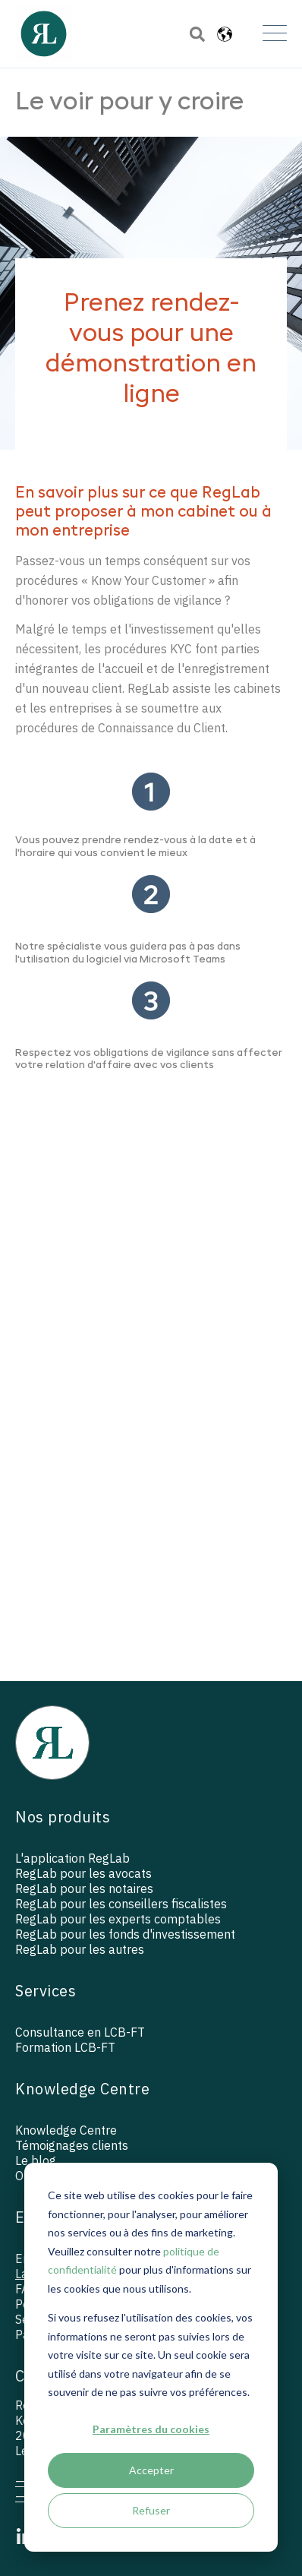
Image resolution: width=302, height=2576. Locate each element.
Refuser (151, 2510)
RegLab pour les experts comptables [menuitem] (118, 1918)
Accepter (151, 2470)
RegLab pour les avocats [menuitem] (83, 1873)
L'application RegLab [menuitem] (72, 1858)
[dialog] (151, 2357)
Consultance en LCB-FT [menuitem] (80, 2032)
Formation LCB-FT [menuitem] (65, 2047)
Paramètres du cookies (151, 2429)
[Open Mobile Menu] (275, 34)
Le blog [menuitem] (35, 2160)
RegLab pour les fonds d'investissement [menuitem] (125, 1934)
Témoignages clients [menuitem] (71, 2145)
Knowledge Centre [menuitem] (66, 2130)
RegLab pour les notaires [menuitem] (84, 1888)
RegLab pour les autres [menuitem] (79, 1949)
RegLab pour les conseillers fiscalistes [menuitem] (121, 1903)
